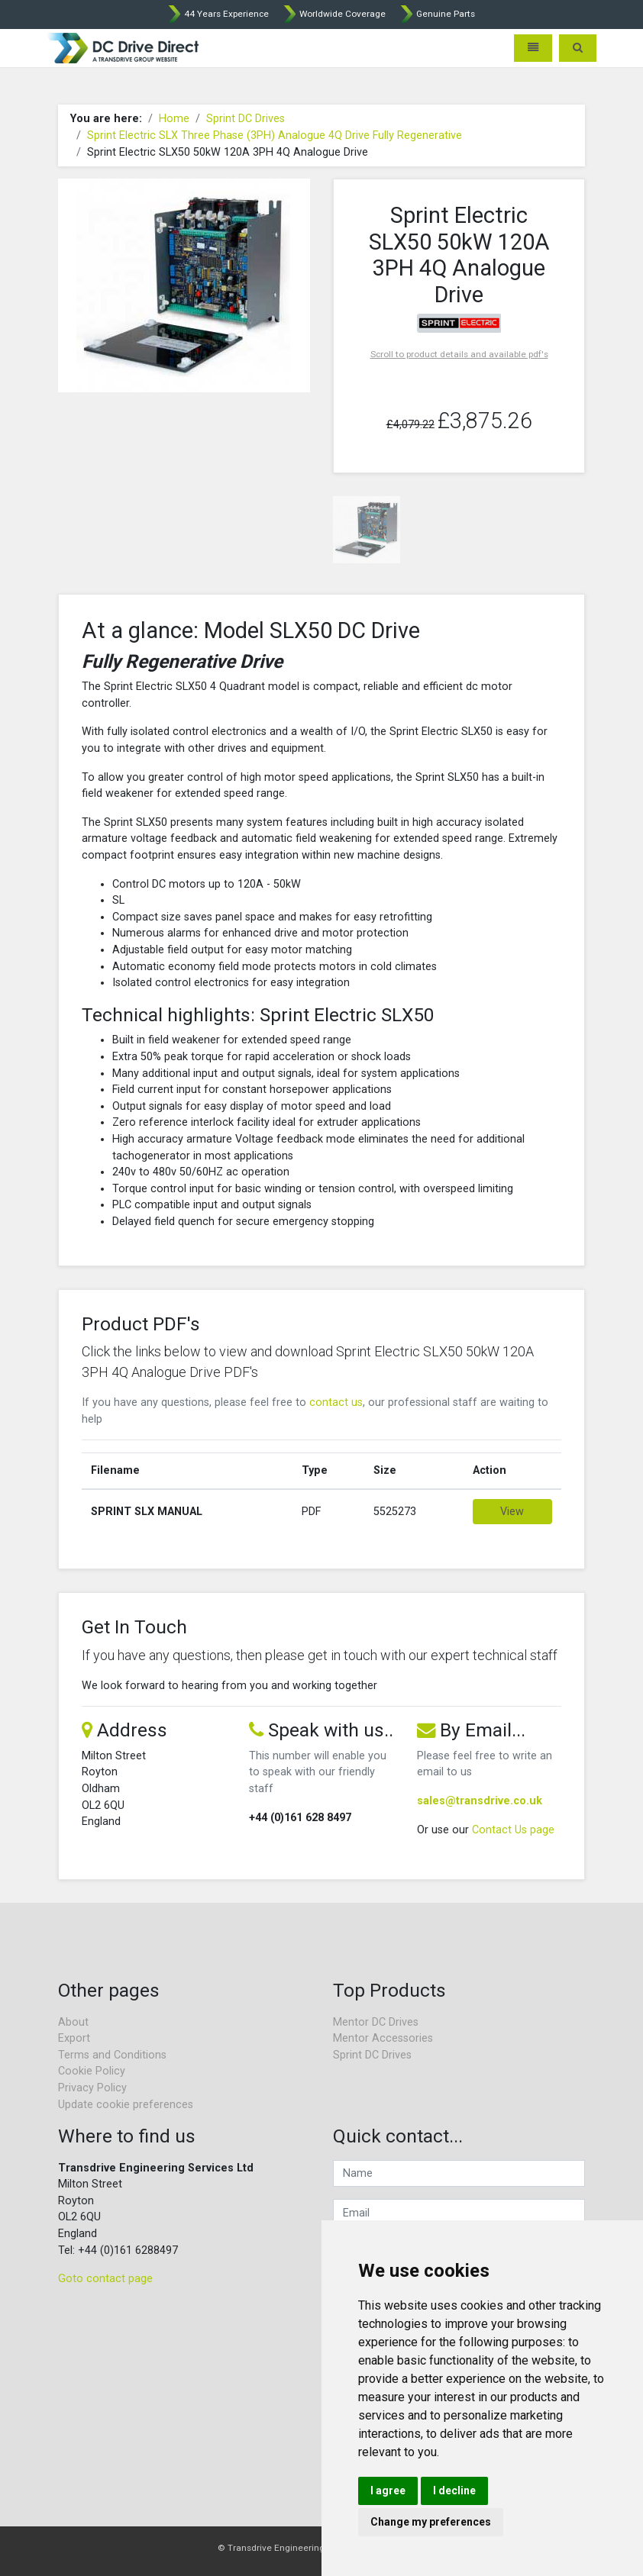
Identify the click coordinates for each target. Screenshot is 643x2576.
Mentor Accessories (383, 2038)
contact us (336, 1402)
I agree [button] (388, 2490)
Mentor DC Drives (375, 2022)
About (73, 2022)
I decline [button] (454, 2490)
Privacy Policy (92, 2087)
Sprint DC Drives (245, 118)
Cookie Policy (91, 2071)
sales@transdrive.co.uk (479, 1800)
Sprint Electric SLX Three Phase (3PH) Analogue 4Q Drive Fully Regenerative (274, 135)
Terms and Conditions (112, 2055)
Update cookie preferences (125, 2104)
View (512, 1511)
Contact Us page (513, 1829)
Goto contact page (105, 2278)
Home (174, 118)
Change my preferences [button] (430, 2522)
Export (74, 2038)
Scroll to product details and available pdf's (459, 354)
